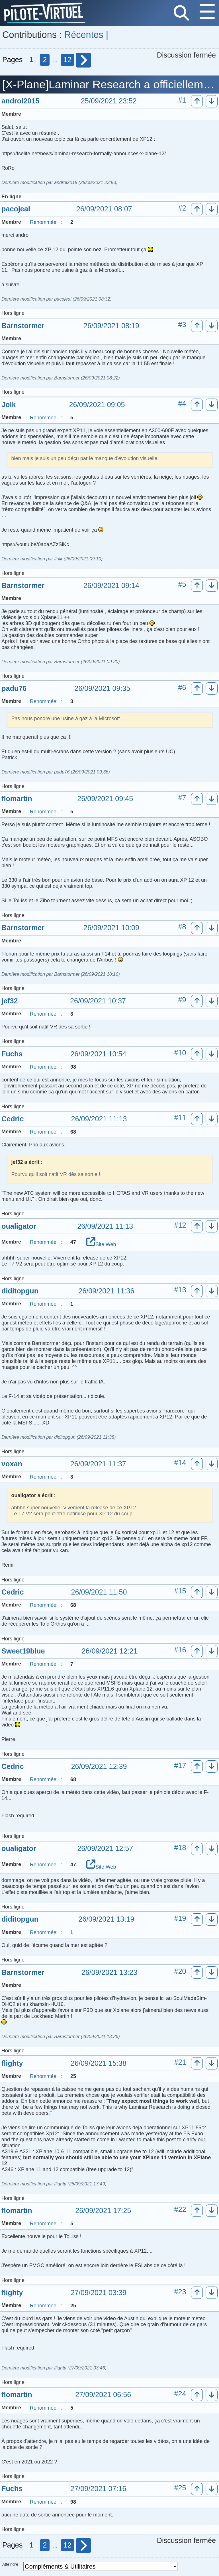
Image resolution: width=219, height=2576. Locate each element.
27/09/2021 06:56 (103, 2395)
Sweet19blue (23, 1651)
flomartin (16, 799)
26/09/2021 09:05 (97, 405)
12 (67, 60)
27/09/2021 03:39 (98, 2293)
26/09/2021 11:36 (106, 1291)
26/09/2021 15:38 (98, 2063)
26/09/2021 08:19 (111, 326)
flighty (12, 2063)
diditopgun (19, 1291)
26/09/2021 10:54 (98, 1054)
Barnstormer (22, 326)
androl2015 (20, 101)
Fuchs (11, 1054)
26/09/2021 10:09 (111, 928)
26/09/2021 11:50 (99, 1592)
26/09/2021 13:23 (109, 1972)
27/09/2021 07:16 (98, 2489)
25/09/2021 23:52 (109, 101)
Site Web (101, 1244)
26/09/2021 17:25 (103, 2211)
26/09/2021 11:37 (98, 1464)
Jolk (8, 405)
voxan (11, 1464)
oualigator (18, 1226)
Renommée (43, 222)
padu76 (13, 688)
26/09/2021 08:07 (104, 209)
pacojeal (15, 209)
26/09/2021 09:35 (102, 688)
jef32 (9, 1001)
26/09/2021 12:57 (105, 1849)
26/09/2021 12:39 (99, 1766)
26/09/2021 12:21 (110, 1651)
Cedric (12, 1119)
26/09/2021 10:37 (98, 1001)
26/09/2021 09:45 (105, 799)
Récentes (83, 35)
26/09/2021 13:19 (106, 1919)
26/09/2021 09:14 (111, 586)
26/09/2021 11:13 (99, 1119)
